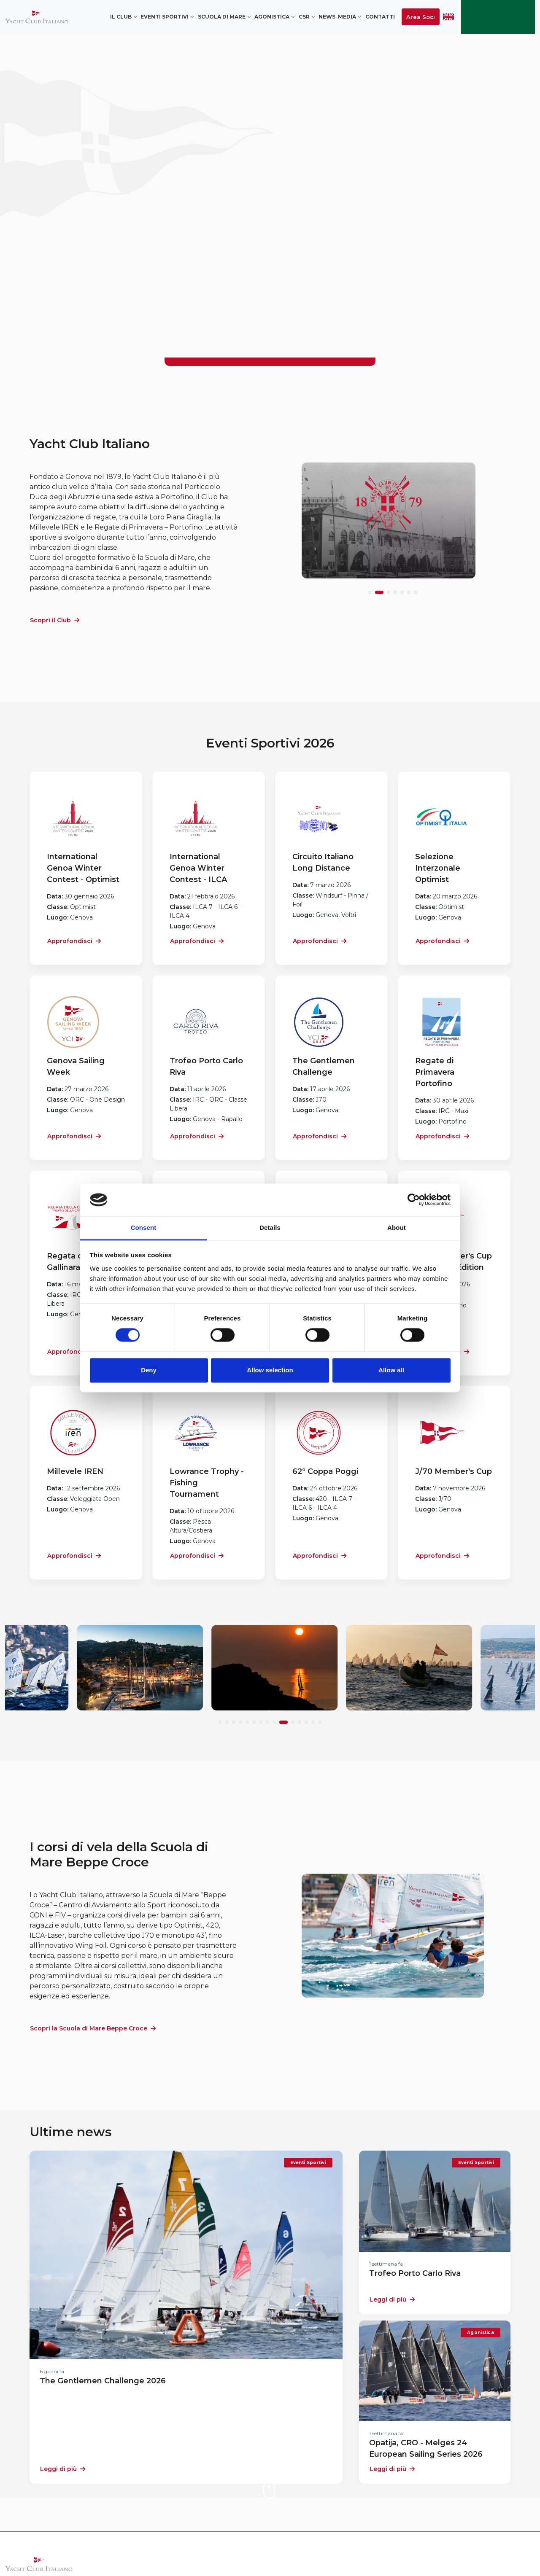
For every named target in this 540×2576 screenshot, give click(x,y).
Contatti (380, 16)
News (327, 16)
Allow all (391, 1370)
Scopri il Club (54, 620)
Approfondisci (74, 941)
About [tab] (396, 1227)
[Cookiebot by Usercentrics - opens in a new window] (414, 1200)
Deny (149, 1370)
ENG (448, 17)
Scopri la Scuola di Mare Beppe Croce (93, 2028)
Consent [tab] (144, 1227)
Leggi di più (62, 2469)
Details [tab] (270, 1227)
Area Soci (420, 16)
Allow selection (270, 1370)
